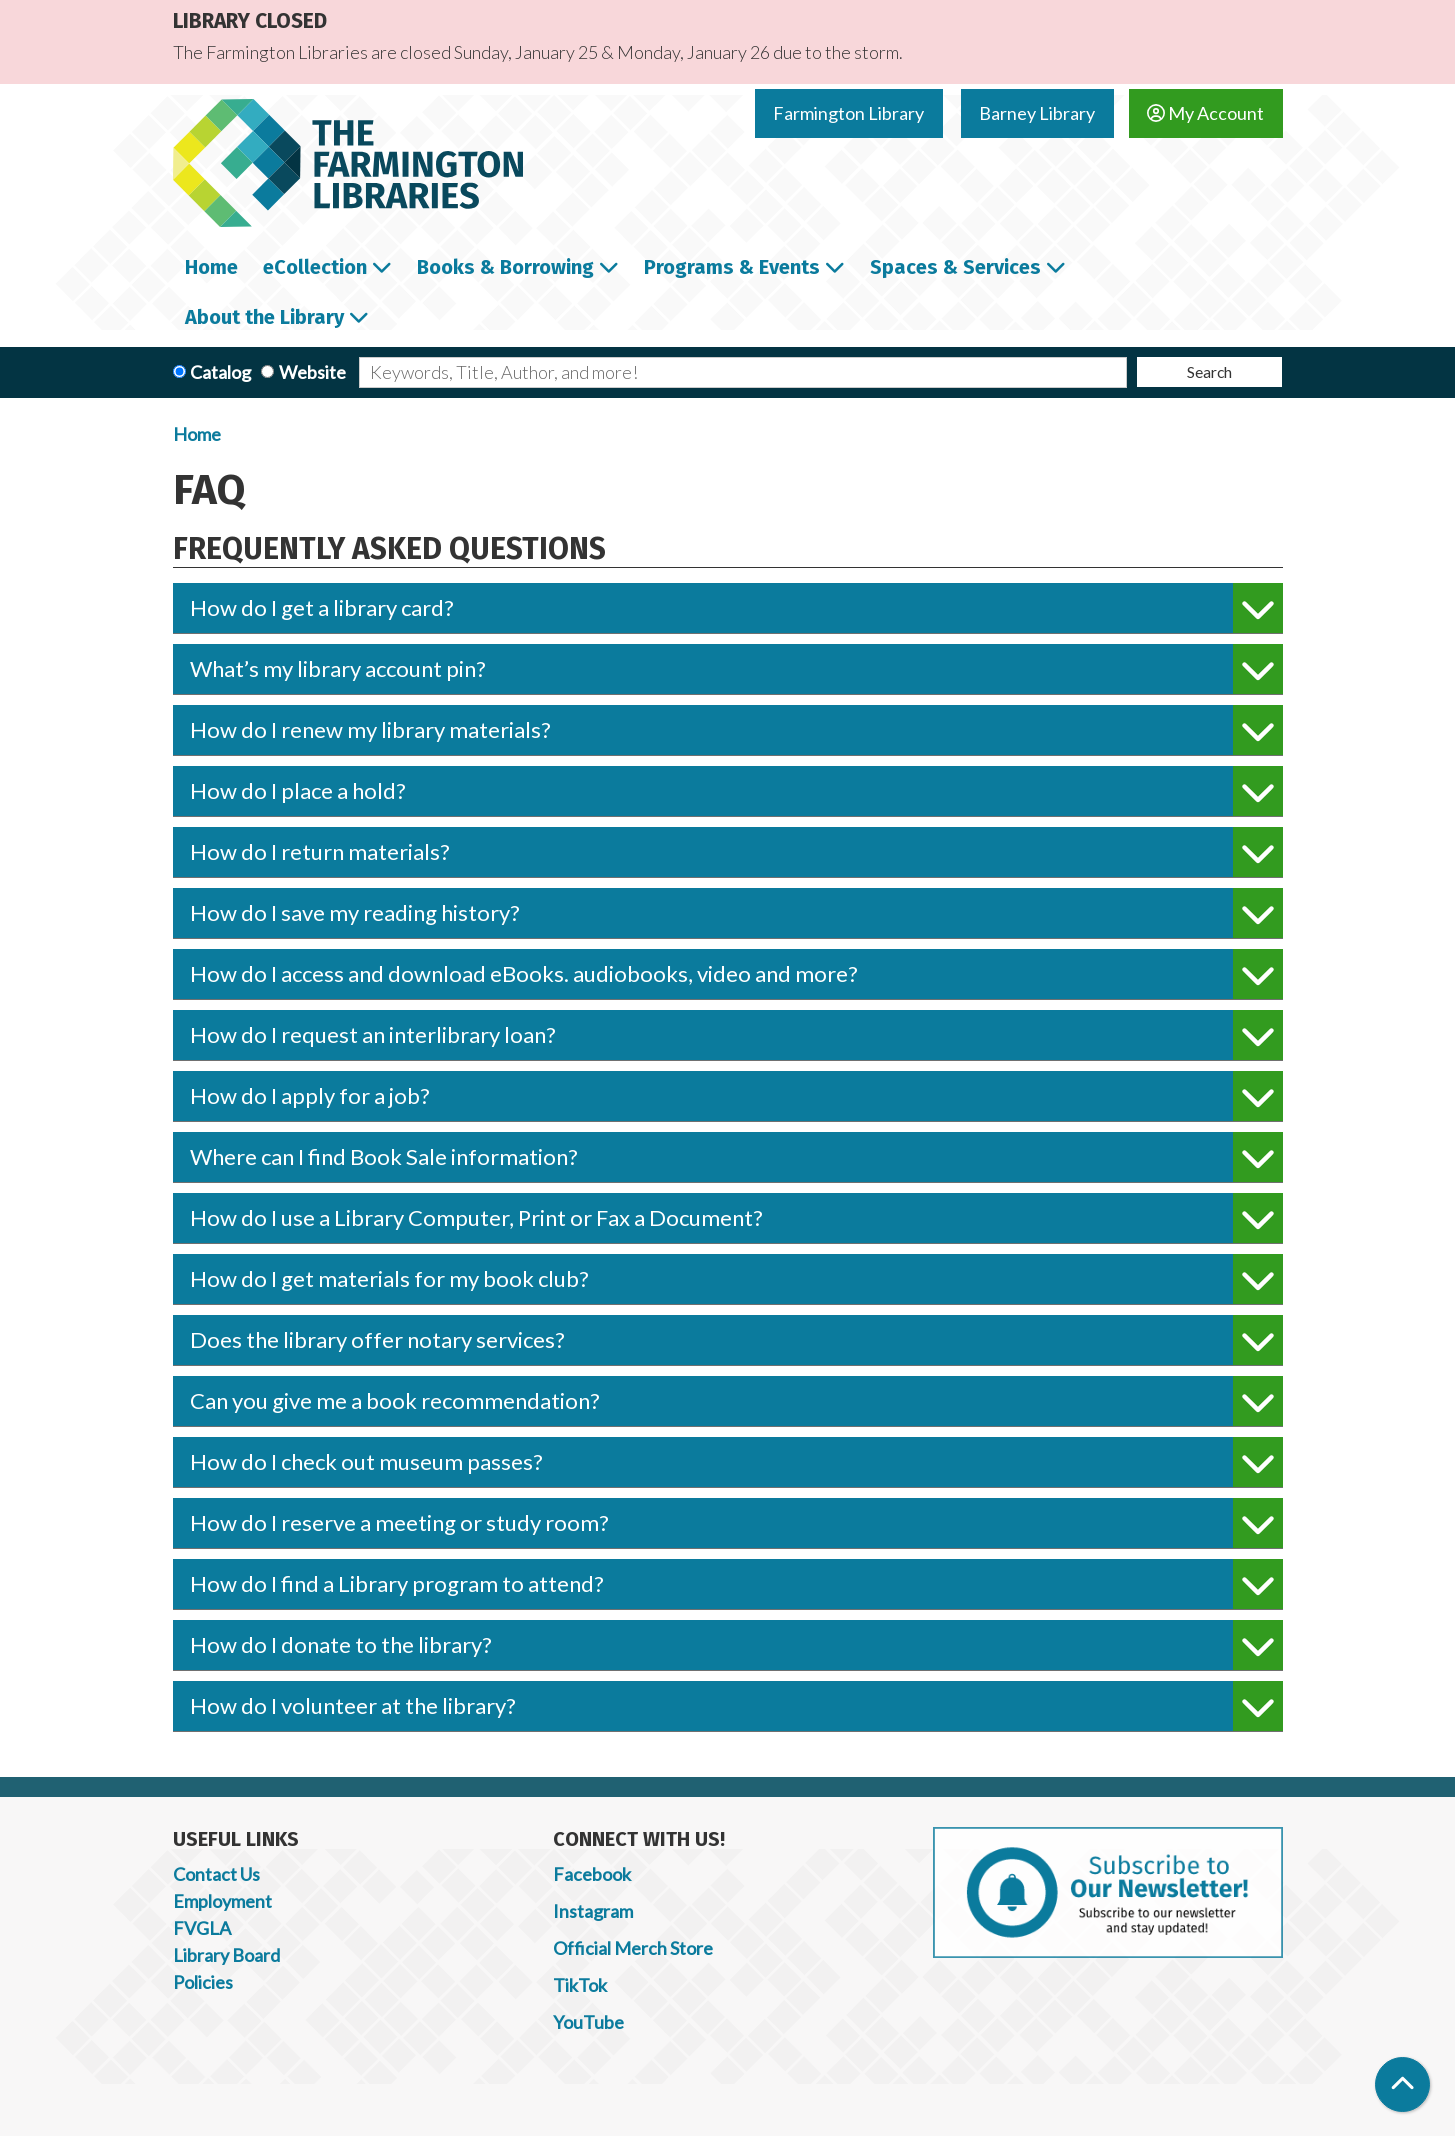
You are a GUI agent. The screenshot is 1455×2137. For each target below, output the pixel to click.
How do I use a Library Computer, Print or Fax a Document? (736, 1218)
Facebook (592, 1874)
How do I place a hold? (736, 791)
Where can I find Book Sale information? (736, 1157)
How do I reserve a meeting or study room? (736, 1523)
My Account (1205, 113)
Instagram (593, 1911)
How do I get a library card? (736, 608)
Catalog (220, 372)
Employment (222, 1901)
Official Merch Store (633, 1948)
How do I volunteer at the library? (736, 1706)
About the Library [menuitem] (264, 317)
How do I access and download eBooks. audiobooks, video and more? (736, 974)
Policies (203, 1982)
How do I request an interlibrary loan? (736, 1035)
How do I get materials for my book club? (736, 1279)
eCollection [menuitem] (315, 267)
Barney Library (1037, 113)
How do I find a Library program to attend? (736, 1584)
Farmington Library (848, 113)
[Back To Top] (1402, 2084)
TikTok (580, 1985)
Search (1209, 371)
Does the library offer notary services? (736, 1340)
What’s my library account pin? (736, 669)
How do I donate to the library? (736, 1645)
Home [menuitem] (211, 267)
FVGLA (202, 1928)
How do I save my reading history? (736, 913)
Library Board (226, 1955)
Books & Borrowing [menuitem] (505, 267)
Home (197, 434)
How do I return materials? (736, 852)
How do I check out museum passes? (736, 1462)
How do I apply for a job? (736, 1096)
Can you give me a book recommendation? (736, 1401)
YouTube (588, 2022)
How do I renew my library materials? (736, 730)
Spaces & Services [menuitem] (955, 267)
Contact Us (216, 1874)
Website (312, 372)
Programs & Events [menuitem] (732, 267)
